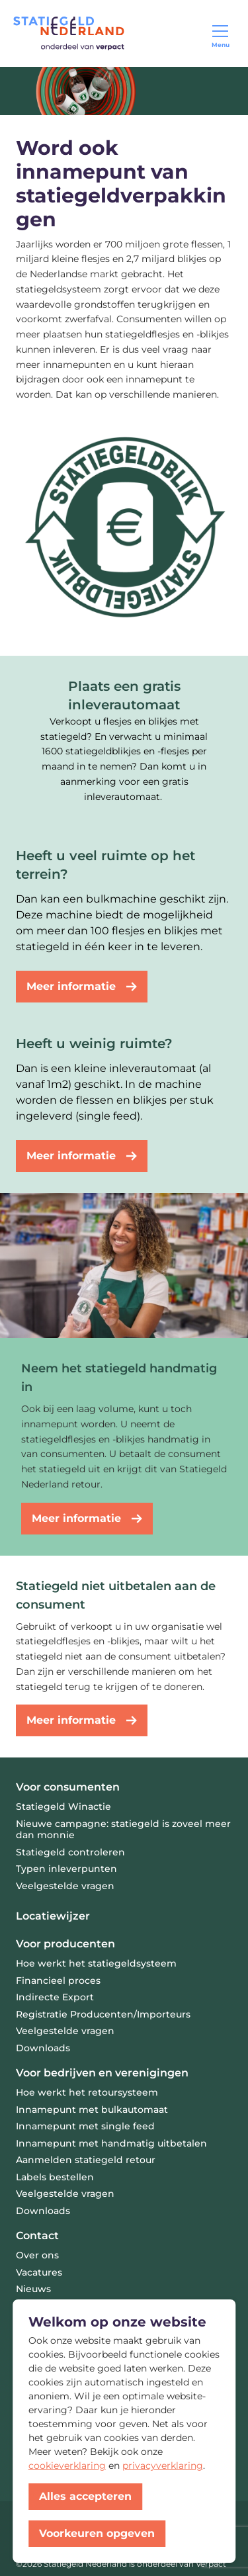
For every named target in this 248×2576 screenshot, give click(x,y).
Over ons (37, 2255)
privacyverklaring (162, 2465)
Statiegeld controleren (70, 1852)
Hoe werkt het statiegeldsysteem (96, 1963)
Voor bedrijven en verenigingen (102, 2072)
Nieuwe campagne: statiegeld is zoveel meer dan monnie (123, 1830)
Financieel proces (58, 1980)
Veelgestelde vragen (65, 1886)
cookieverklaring (67, 2465)
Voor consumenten (68, 1787)
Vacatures (39, 2272)
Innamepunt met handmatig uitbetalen (111, 2143)
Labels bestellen (55, 2177)
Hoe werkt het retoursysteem (87, 2092)
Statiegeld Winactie (63, 1806)
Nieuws (33, 2289)
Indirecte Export (55, 1997)
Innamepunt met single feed (85, 2126)
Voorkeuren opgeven (97, 2533)
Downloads (43, 2048)
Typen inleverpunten (66, 1869)
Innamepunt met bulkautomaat (92, 2109)
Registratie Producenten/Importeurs (103, 2014)
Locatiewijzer (53, 1916)
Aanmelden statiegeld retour (85, 2160)
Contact (37, 2235)
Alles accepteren (85, 2496)
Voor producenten (65, 1943)
